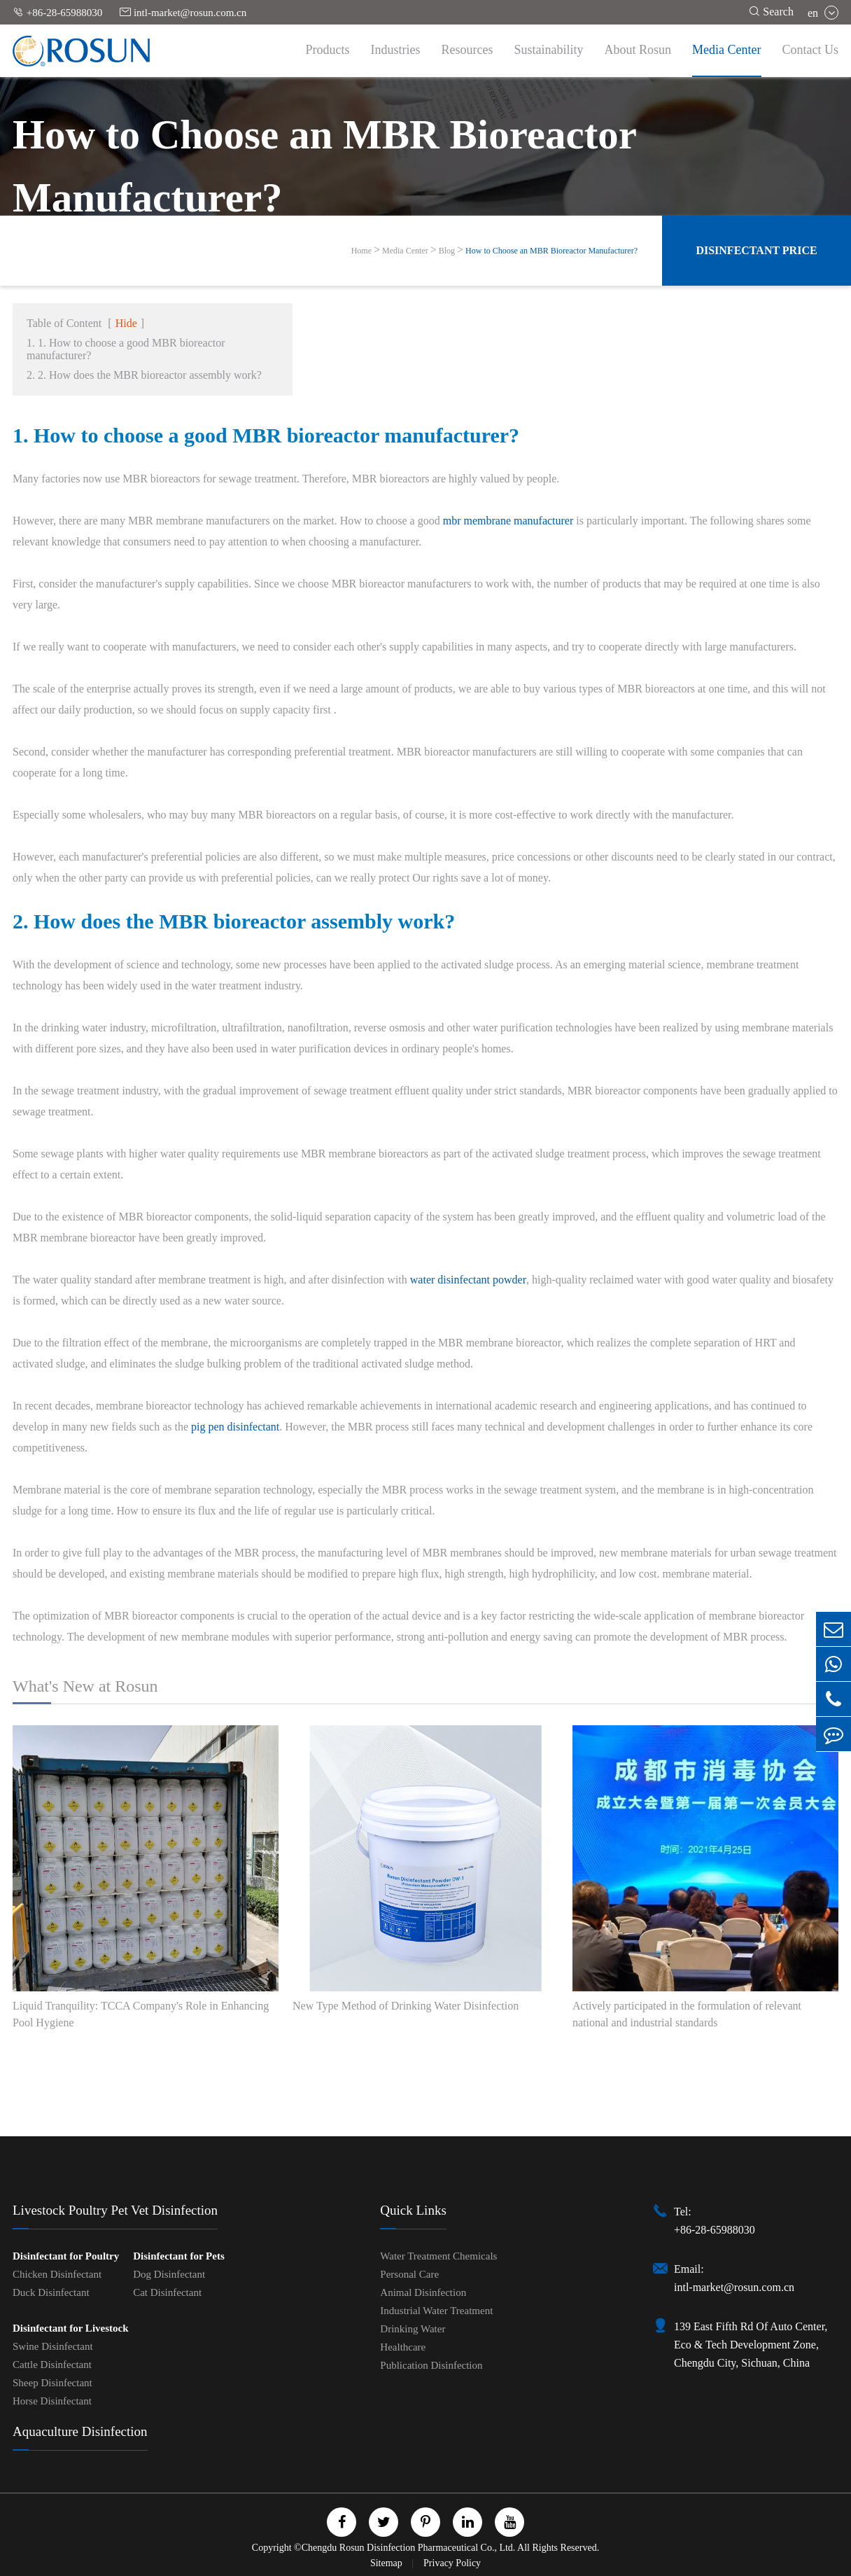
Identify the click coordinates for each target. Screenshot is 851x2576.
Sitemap (387, 2563)
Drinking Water (412, 2328)
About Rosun (638, 50)
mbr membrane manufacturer (508, 521)
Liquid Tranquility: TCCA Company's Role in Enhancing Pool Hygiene (141, 2014)
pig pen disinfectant (235, 1427)
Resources (467, 50)
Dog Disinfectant (169, 2274)
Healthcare (403, 2347)
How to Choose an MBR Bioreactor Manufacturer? (551, 251)
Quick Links (413, 2210)
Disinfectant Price (756, 250)
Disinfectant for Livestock (71, 2328)
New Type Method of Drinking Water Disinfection (406, 2006)
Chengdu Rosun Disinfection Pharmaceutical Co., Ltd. (409, 2547)
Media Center (726, 50)
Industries (396, 50)
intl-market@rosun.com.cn (183, 12)
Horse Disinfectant (52, 2401)
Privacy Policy (452, 2563)
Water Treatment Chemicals (438, 2256)
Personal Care (409, 2274)
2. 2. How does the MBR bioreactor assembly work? (144, 375)
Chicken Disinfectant (57, 2274)
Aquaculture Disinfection (80, 2431)
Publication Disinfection (431, 2365)
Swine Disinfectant (53, 2346)
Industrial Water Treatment (436, 2310)
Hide (126, 323)
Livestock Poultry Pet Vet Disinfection (115, 2210)
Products (328, 50)
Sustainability (549, 50)
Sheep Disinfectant (52, 2382)
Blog (447, 251)
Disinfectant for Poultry (66, 2256)
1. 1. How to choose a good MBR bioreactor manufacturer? (126, 349)
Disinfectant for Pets (179, 2256)
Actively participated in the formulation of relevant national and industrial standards (686, 2014)
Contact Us (810, 50)
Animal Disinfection (423, 2292)
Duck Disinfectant (51, 2292)
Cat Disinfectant (167, 2292)
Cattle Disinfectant (52, 2364)
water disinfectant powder (468, 1280)
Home (361, 251)
